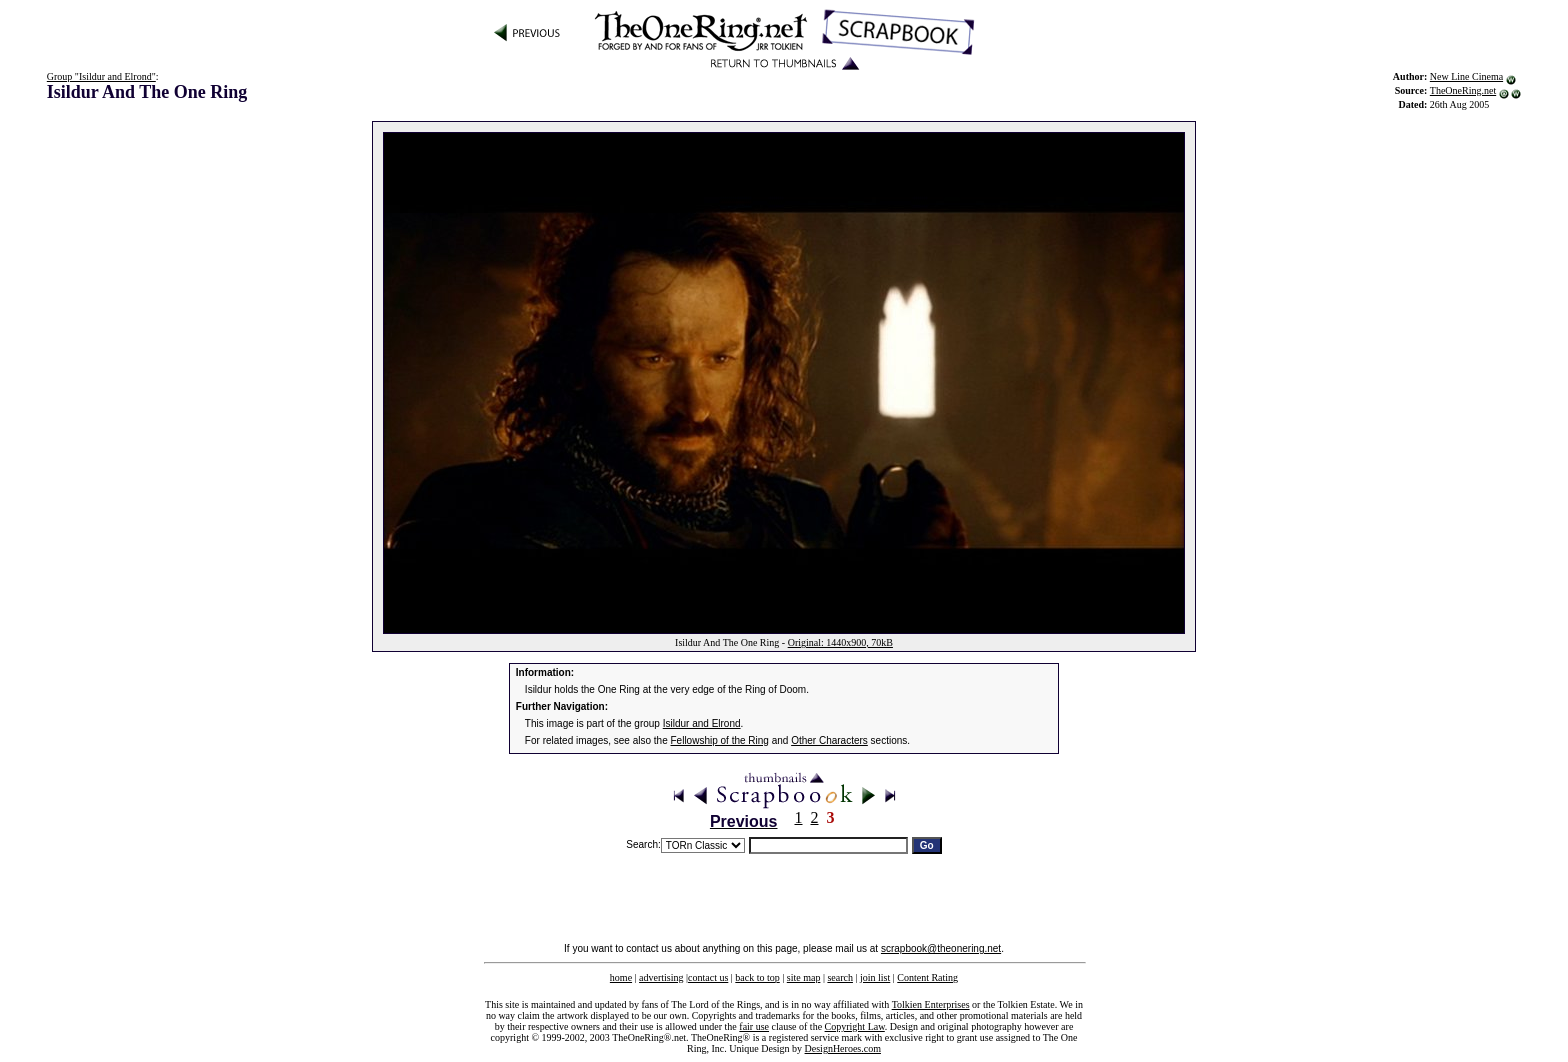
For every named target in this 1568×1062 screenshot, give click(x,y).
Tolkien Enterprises (931, 1004)
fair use (754, 1026)
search (840, 977)
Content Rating (927, 977)
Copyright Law (855, 1026)
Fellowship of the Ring (720, 740)
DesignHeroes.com (843, 1048)
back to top (757, 977)
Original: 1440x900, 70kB (840, 642)
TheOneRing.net (1463, 90)
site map (804, 977)
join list (875, 977)
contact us (708, 977)
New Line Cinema (1466, 76)
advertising (661, 977)
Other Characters (829, 740)
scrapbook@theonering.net (941, 948)
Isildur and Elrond (702, 723)
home (621, 977)
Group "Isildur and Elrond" (101, 76)
